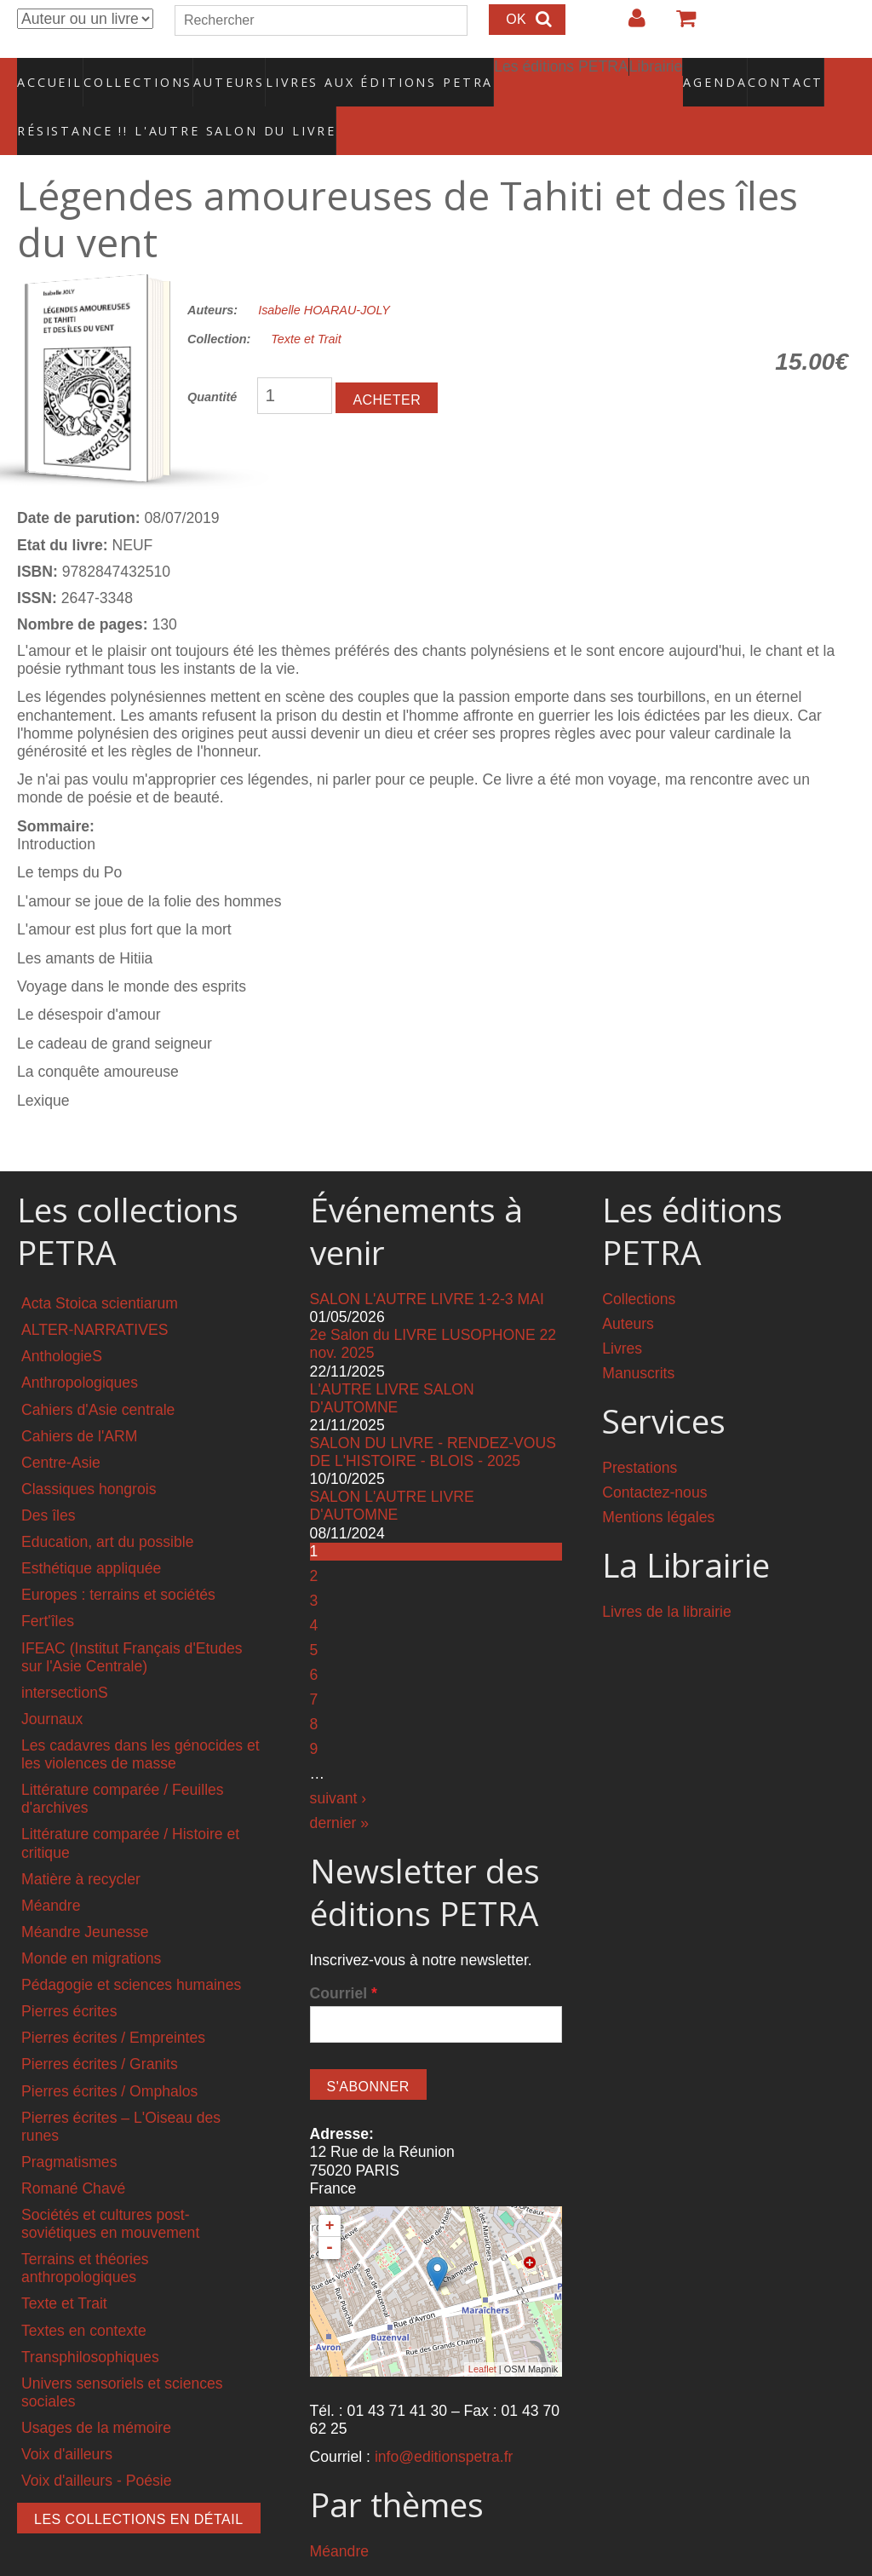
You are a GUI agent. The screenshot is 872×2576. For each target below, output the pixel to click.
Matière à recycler (81, 1842)
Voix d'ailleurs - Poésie (96, 2444)
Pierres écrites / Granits (99, 2028)
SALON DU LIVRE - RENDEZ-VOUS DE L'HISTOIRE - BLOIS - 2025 (433, 1415)
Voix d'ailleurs (66, 2418)
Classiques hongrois (88, 1452)
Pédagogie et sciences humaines (131, 1949)
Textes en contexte (83, 2294)
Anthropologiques (79, 1346)
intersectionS (64, 1656)
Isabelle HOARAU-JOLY (324, 273)
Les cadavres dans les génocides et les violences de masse (140, 1717)
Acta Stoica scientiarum (99, 1267)
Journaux (52, 1682)
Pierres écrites (69, 1975)
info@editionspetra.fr (444, 2420)
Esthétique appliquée (91, 1532)
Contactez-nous (654, 1455)
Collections (132, 72)
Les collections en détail (139, 2483)
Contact (726, 72)
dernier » (339, 1786)
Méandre (50, 1868)
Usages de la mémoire (96, 2392)
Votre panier (679, 25)
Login (628, 25)
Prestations (639, 1431)
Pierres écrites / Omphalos (109, 2054)
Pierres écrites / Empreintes (113, 2001)
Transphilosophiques (90, 2320)
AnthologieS (61, 1320)
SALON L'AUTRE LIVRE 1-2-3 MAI (427, 1263)
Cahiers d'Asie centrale (98, 1373)
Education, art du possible (107, 1506)
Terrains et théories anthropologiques (85, 2232)
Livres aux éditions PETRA (343, 72)
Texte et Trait (306, 303)
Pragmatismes (69, 2125)
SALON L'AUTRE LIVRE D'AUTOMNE (392, 1469)
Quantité (212, 360)
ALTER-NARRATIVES (94, 1293)
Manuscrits (638, 1337)
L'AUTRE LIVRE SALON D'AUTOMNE (392, 1361)
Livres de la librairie (666, 1575)
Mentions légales (658, 1480)
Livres (622, 1312)
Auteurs (218, 72)
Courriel (343, 1956)
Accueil (50, 72)
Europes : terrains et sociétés (118, 1558)
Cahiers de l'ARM (79, 1399)
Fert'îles (47, 1585)
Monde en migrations (91, 1921)
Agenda (655, 72)
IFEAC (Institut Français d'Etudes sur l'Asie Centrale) (132, 1620)
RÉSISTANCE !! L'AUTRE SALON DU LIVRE (135, 103)
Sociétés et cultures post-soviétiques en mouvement (110, 2188)
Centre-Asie (60, 1426)
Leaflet (482, 2333)
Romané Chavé (73, 2151)
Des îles (48, 1478)
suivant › (338, 1761)
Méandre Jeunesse (85, 1895)
